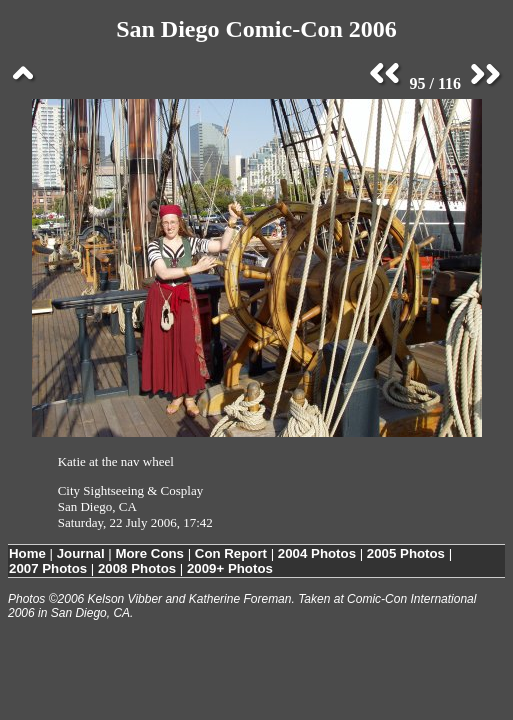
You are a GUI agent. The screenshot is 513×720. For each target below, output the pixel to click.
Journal (81, 553)
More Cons (149, 553)
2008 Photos (137, 568)
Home (27, 553)
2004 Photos (317, 553)
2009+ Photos (230, 568)
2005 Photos (406, 553)
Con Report (231, 553)
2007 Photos (48, 568)
